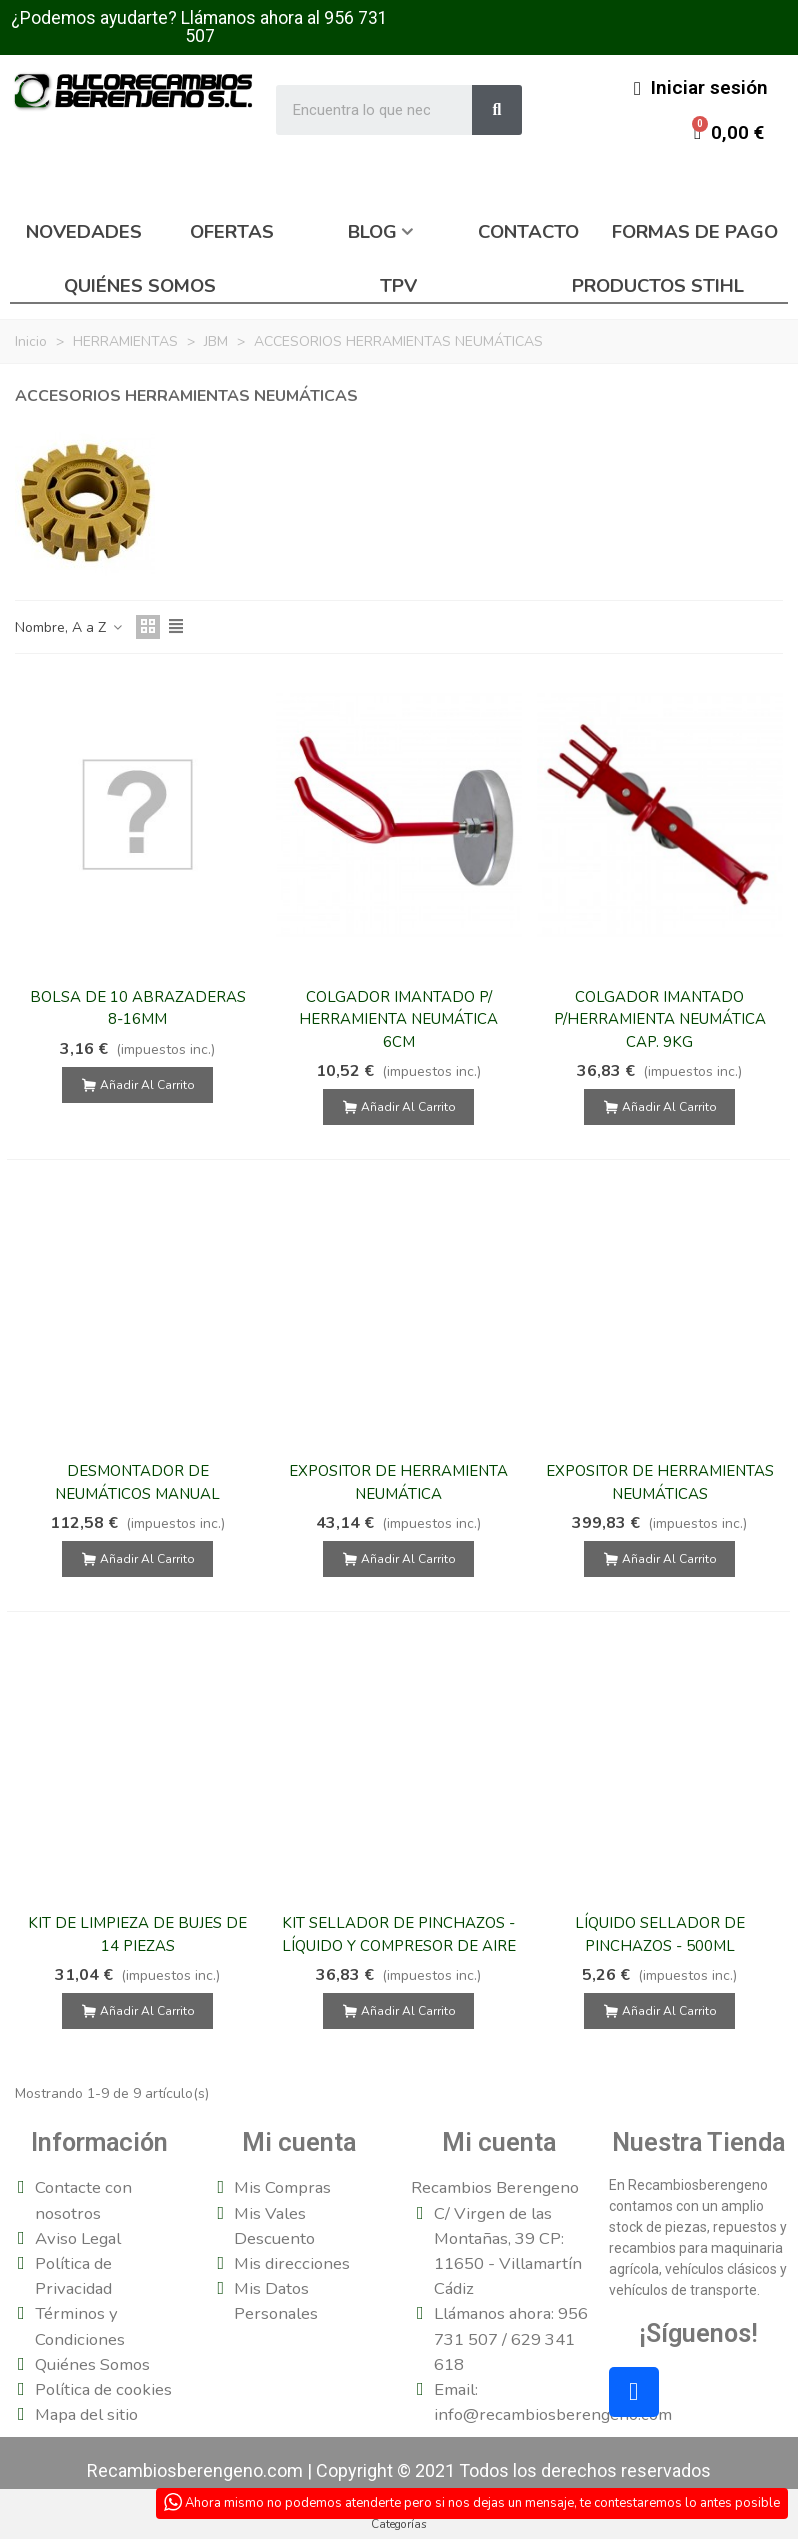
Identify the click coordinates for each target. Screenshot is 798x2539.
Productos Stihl (658, 286)
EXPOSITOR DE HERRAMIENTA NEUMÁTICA (398, 1482)
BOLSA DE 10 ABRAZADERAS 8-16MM (138, 1008)
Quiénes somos (140, 286)
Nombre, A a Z (69, 627)
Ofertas (232, 232)
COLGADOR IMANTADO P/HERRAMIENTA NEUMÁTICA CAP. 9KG (660, 1019)
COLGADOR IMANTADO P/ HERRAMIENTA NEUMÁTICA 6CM (398, 1019)
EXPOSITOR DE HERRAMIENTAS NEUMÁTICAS (660, 1482)
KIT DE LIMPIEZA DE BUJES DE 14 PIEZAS (137, 1934)
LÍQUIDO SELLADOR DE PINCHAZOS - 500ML (660, 1934)
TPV (398, 286)
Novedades (84, 232)
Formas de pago (695, 232)
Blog (372, 232)
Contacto (528, 232)
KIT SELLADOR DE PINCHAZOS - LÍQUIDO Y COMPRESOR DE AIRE (399, 1934)
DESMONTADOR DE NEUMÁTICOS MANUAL (137, 1482)
